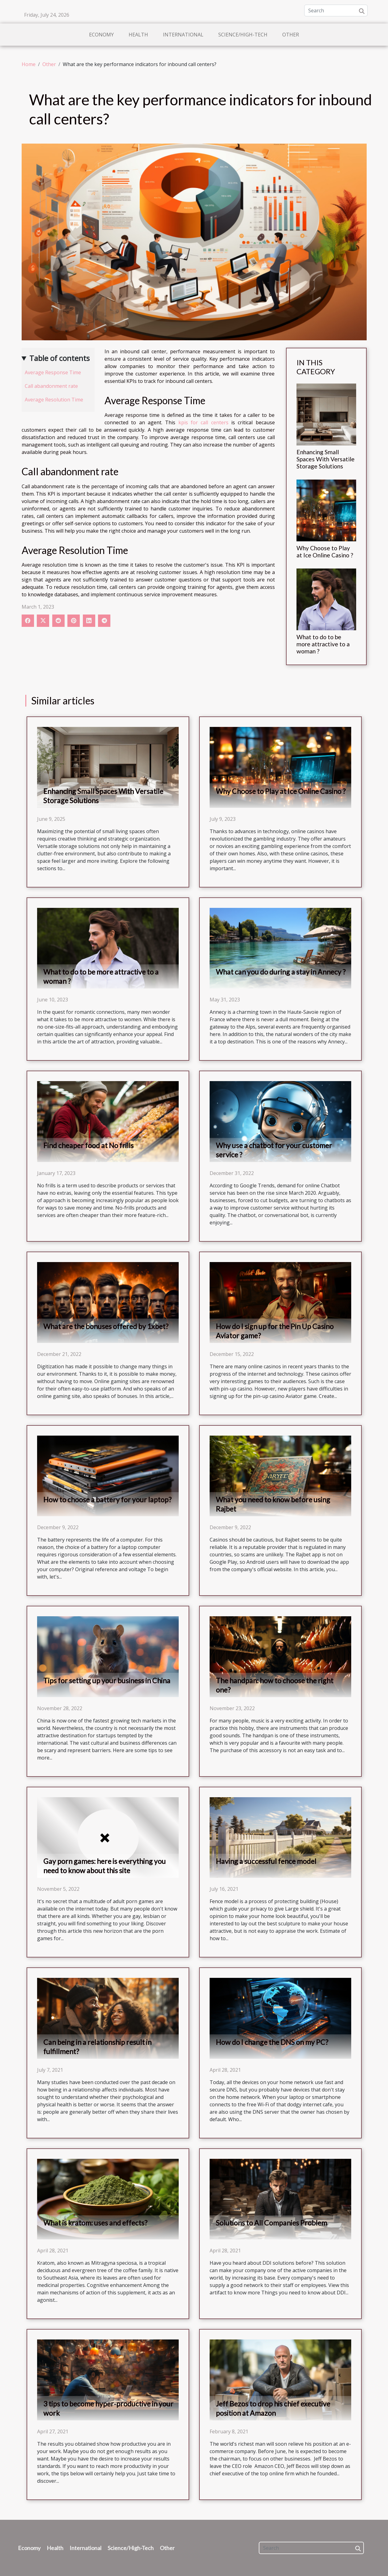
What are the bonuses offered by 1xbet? (105, 1326)
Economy (101, 34)
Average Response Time (53, 372)
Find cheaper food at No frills (88, 1145)
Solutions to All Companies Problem (271, 2222)
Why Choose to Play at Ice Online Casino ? (324, 551)
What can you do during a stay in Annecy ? (281, 971)
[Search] (336, 10)
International (183, 34)
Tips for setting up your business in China (106, 1680)
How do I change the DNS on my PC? (272, 2042)
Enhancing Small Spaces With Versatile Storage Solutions (325, 459)
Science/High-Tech (242, 34)
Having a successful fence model (266, 1861)
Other (290, 34)
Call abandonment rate (51, 386)
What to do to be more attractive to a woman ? (323, 644)
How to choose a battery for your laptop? (107, 1499)
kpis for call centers (203, 422)
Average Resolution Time (54, 399)
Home (29, 64)
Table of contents (59, 358)
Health (138, 34)
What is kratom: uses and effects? (95, 2222)
